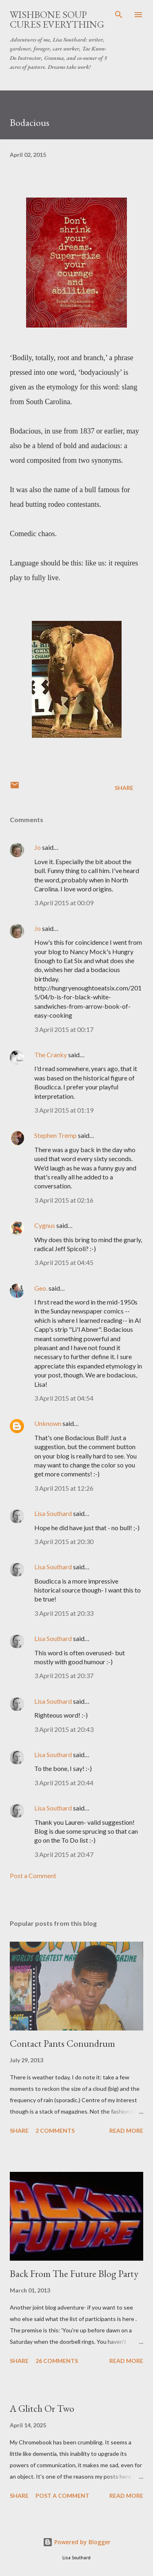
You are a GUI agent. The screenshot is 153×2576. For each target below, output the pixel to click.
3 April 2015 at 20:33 (63, 1613)
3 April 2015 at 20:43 (63, 1729)
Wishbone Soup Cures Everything (57, 19)
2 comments (55, 2130)
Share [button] (124, 787)
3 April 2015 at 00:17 (63, 1029)
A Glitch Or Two (42, 2408)
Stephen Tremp (55, 1135)
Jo (37, 847)
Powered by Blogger (77, 2542)
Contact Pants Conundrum (62, 2043)
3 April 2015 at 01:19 (63, 1110)
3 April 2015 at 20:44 (63, 1782)
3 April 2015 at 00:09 (63, 902)
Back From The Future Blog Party (74, 2273)
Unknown (47, 1423)
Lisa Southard (53, 1513)
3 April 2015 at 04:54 (63, 1398)
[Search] (119, 15)
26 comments (56, 2360)
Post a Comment (33, 1875)
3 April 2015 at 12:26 (63, 1488)
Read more (126, 2130)
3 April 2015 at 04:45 (63, 1262)
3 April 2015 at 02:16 (63, 1200)
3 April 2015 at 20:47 (63, 1854)
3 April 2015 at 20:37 (63, 1675)
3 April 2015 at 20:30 (63, 1541)
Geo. (40, 1288)
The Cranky (50, 1054)
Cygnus (44, 1225)
